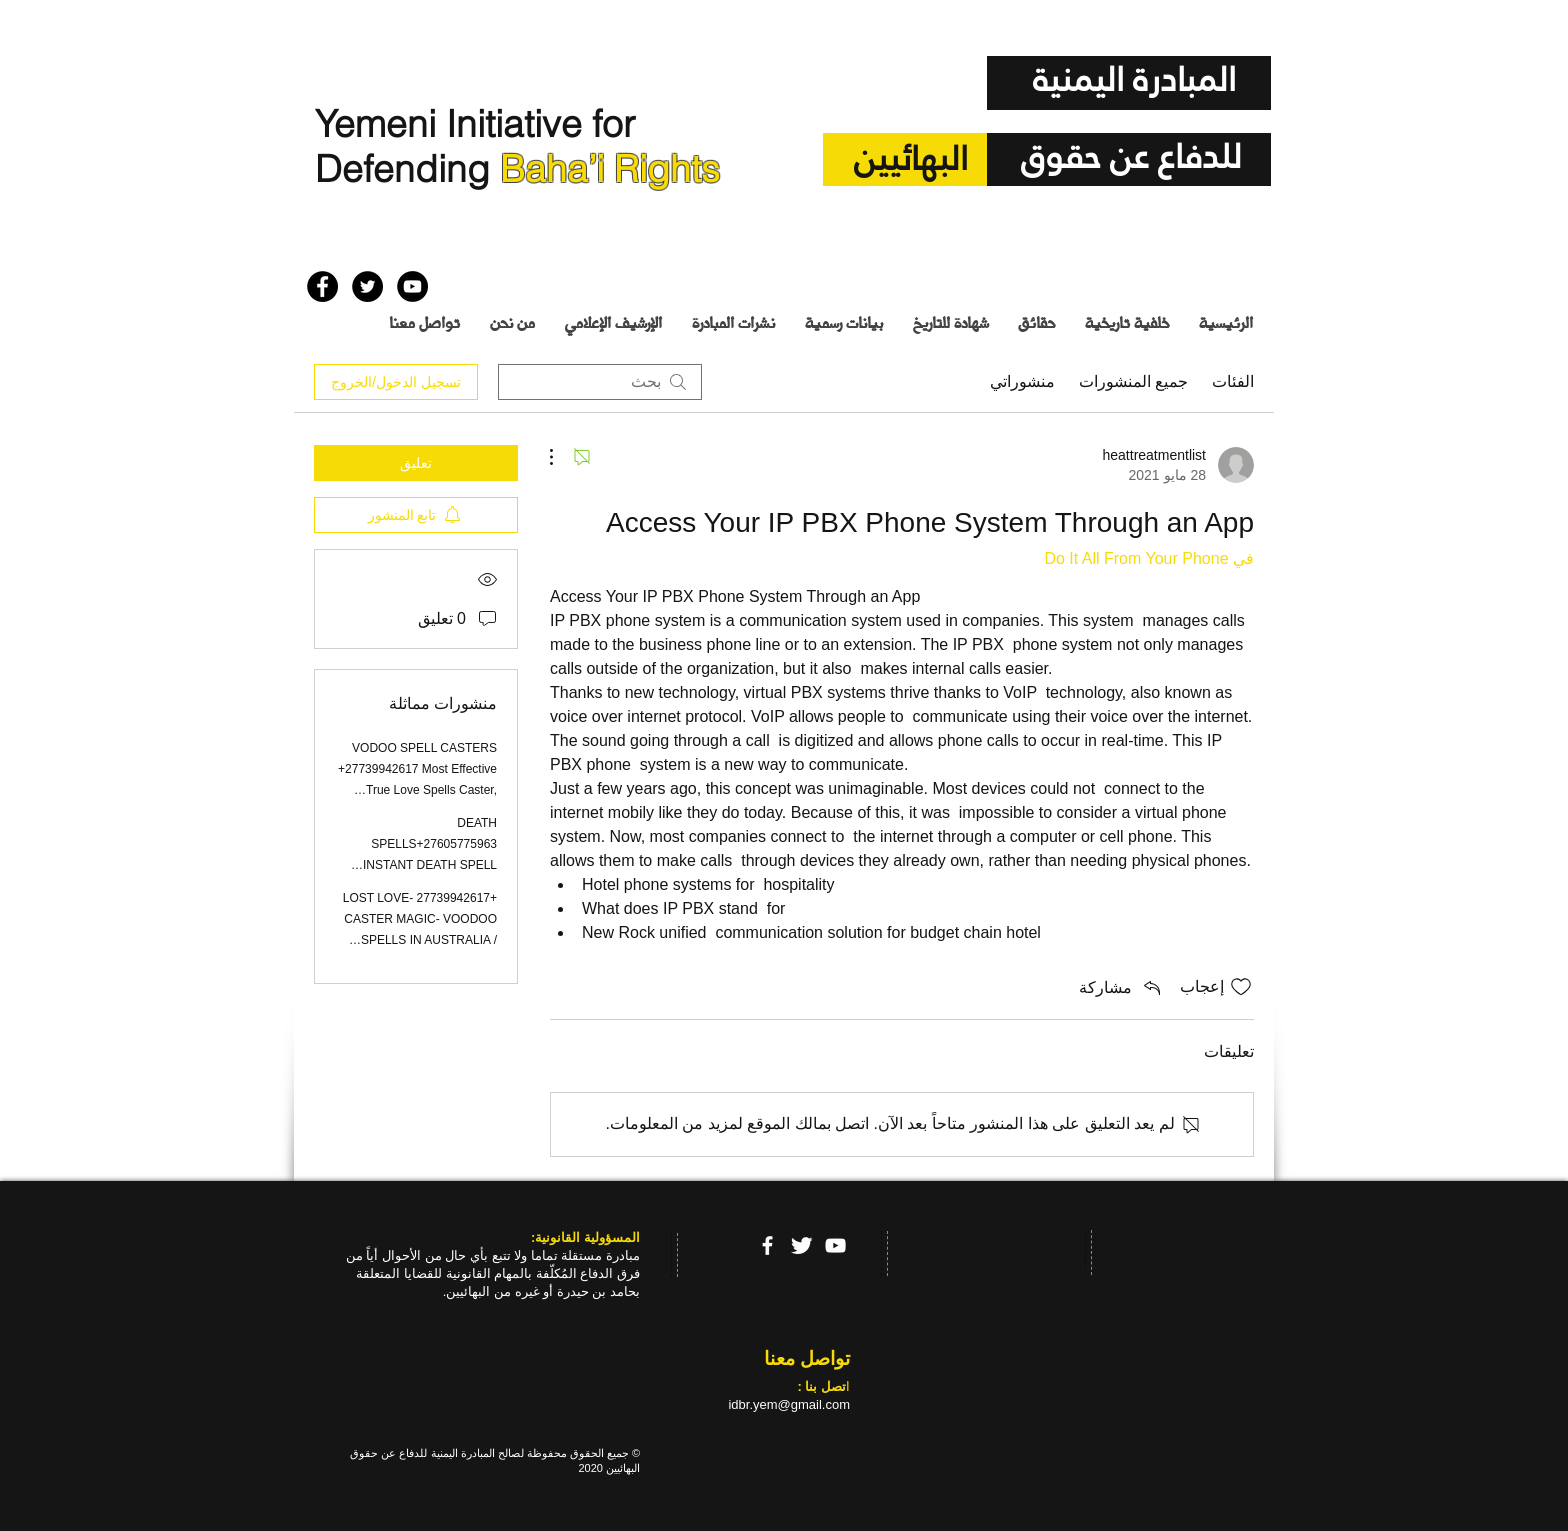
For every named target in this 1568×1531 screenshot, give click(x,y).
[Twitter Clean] (801, 1245)
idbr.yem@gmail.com (789, 1404)
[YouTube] (835, 1245)
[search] (600, 382)
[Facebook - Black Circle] (322, 286)
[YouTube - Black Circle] (412, 286)
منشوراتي (1022, 381)
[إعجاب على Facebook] (345, 239)
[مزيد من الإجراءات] (562, 457)
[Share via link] (1121, 987)
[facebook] (767, 1245)
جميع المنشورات (1133, 381)
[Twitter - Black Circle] (367, 286)
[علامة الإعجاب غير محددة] (1241, 987)
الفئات (1233, 381)
